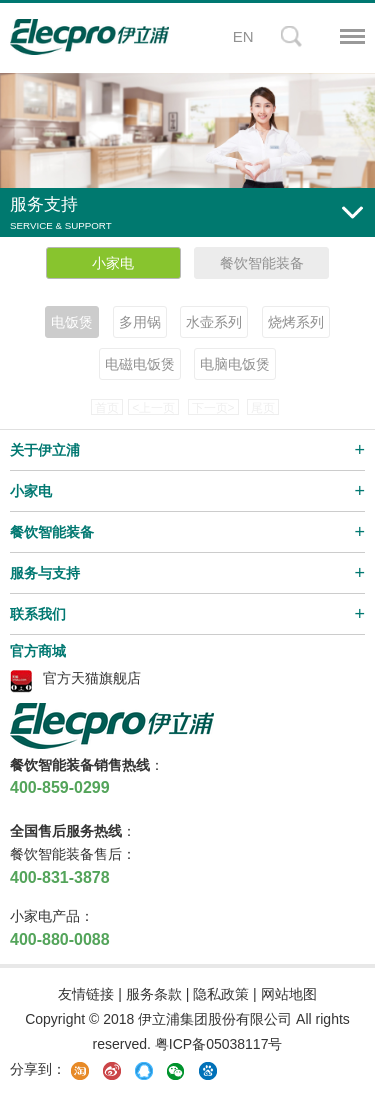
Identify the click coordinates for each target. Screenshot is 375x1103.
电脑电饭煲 (235, 364)
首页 (107, 408)
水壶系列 (214, 322)
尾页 (263, 408)
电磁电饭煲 (140, 364)
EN (243, 36)
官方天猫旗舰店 (92, 678)
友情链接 (86, 994)
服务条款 (154, 994)
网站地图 (289, 994)
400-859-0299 (60, 787)
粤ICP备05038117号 (219, 1044)
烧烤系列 (296, 322)
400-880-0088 (60, 939)
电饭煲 (72, 322)
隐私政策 (221, 994)
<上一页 (153, 408)
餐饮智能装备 (262, 263)
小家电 (113, 263)
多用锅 (140, 322)
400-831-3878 (60, 877)
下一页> (213, 408)
